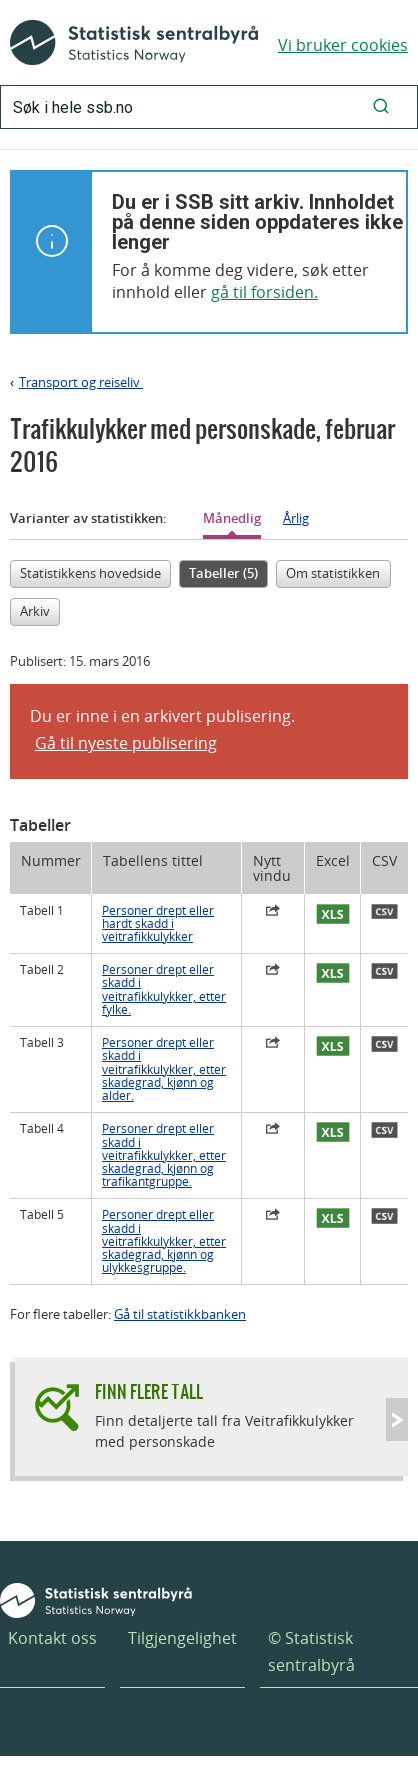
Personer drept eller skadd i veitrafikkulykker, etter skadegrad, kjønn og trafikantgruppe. (164, 1155)
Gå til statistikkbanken (180, 1314)
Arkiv (35, 611)
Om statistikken (333, 573)
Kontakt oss (52, 1638)
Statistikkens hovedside (90, 573)
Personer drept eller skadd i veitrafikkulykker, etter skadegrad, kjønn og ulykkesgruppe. (164, 1241)
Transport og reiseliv (81, 382)
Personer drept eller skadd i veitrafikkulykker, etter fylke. (164, 989)
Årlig (296, 518)
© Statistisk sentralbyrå (311, 1651)
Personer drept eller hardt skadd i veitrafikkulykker (158, 924)
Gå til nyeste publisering (126, 743)
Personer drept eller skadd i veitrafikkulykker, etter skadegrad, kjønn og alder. (164, 1069)
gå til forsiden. (264, 292)
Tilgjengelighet (182, 1638)
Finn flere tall (149, 1391)
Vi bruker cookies (343, 45)
